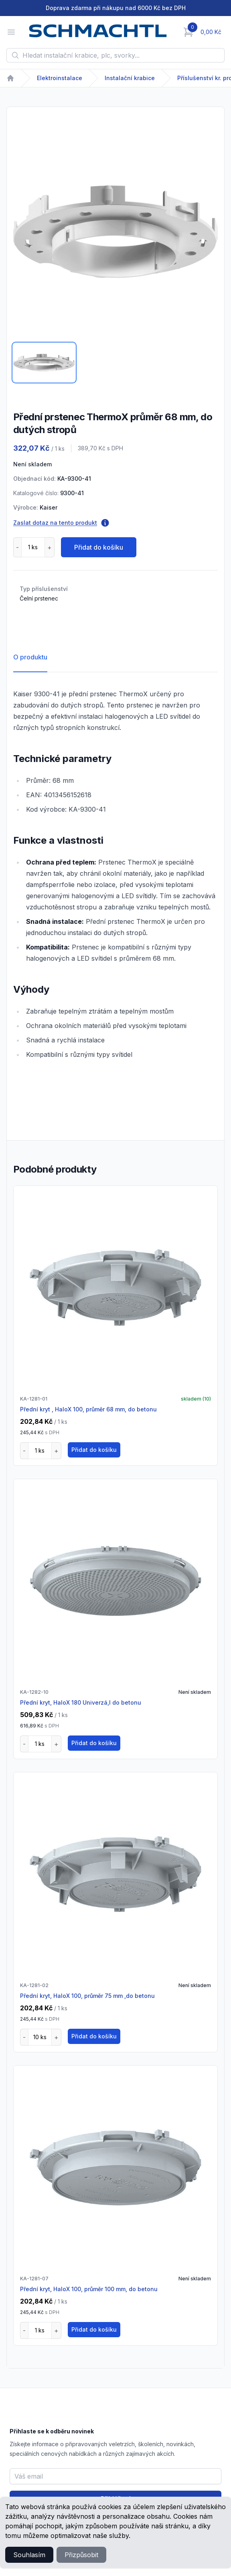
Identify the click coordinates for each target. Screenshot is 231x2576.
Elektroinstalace (59, 78)
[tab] (44, 362)
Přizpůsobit (81, 2555)
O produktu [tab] (30, 657)
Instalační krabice (130, 78)
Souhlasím (29, 2555)
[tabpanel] (115, 231)
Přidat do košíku (98, 547)
